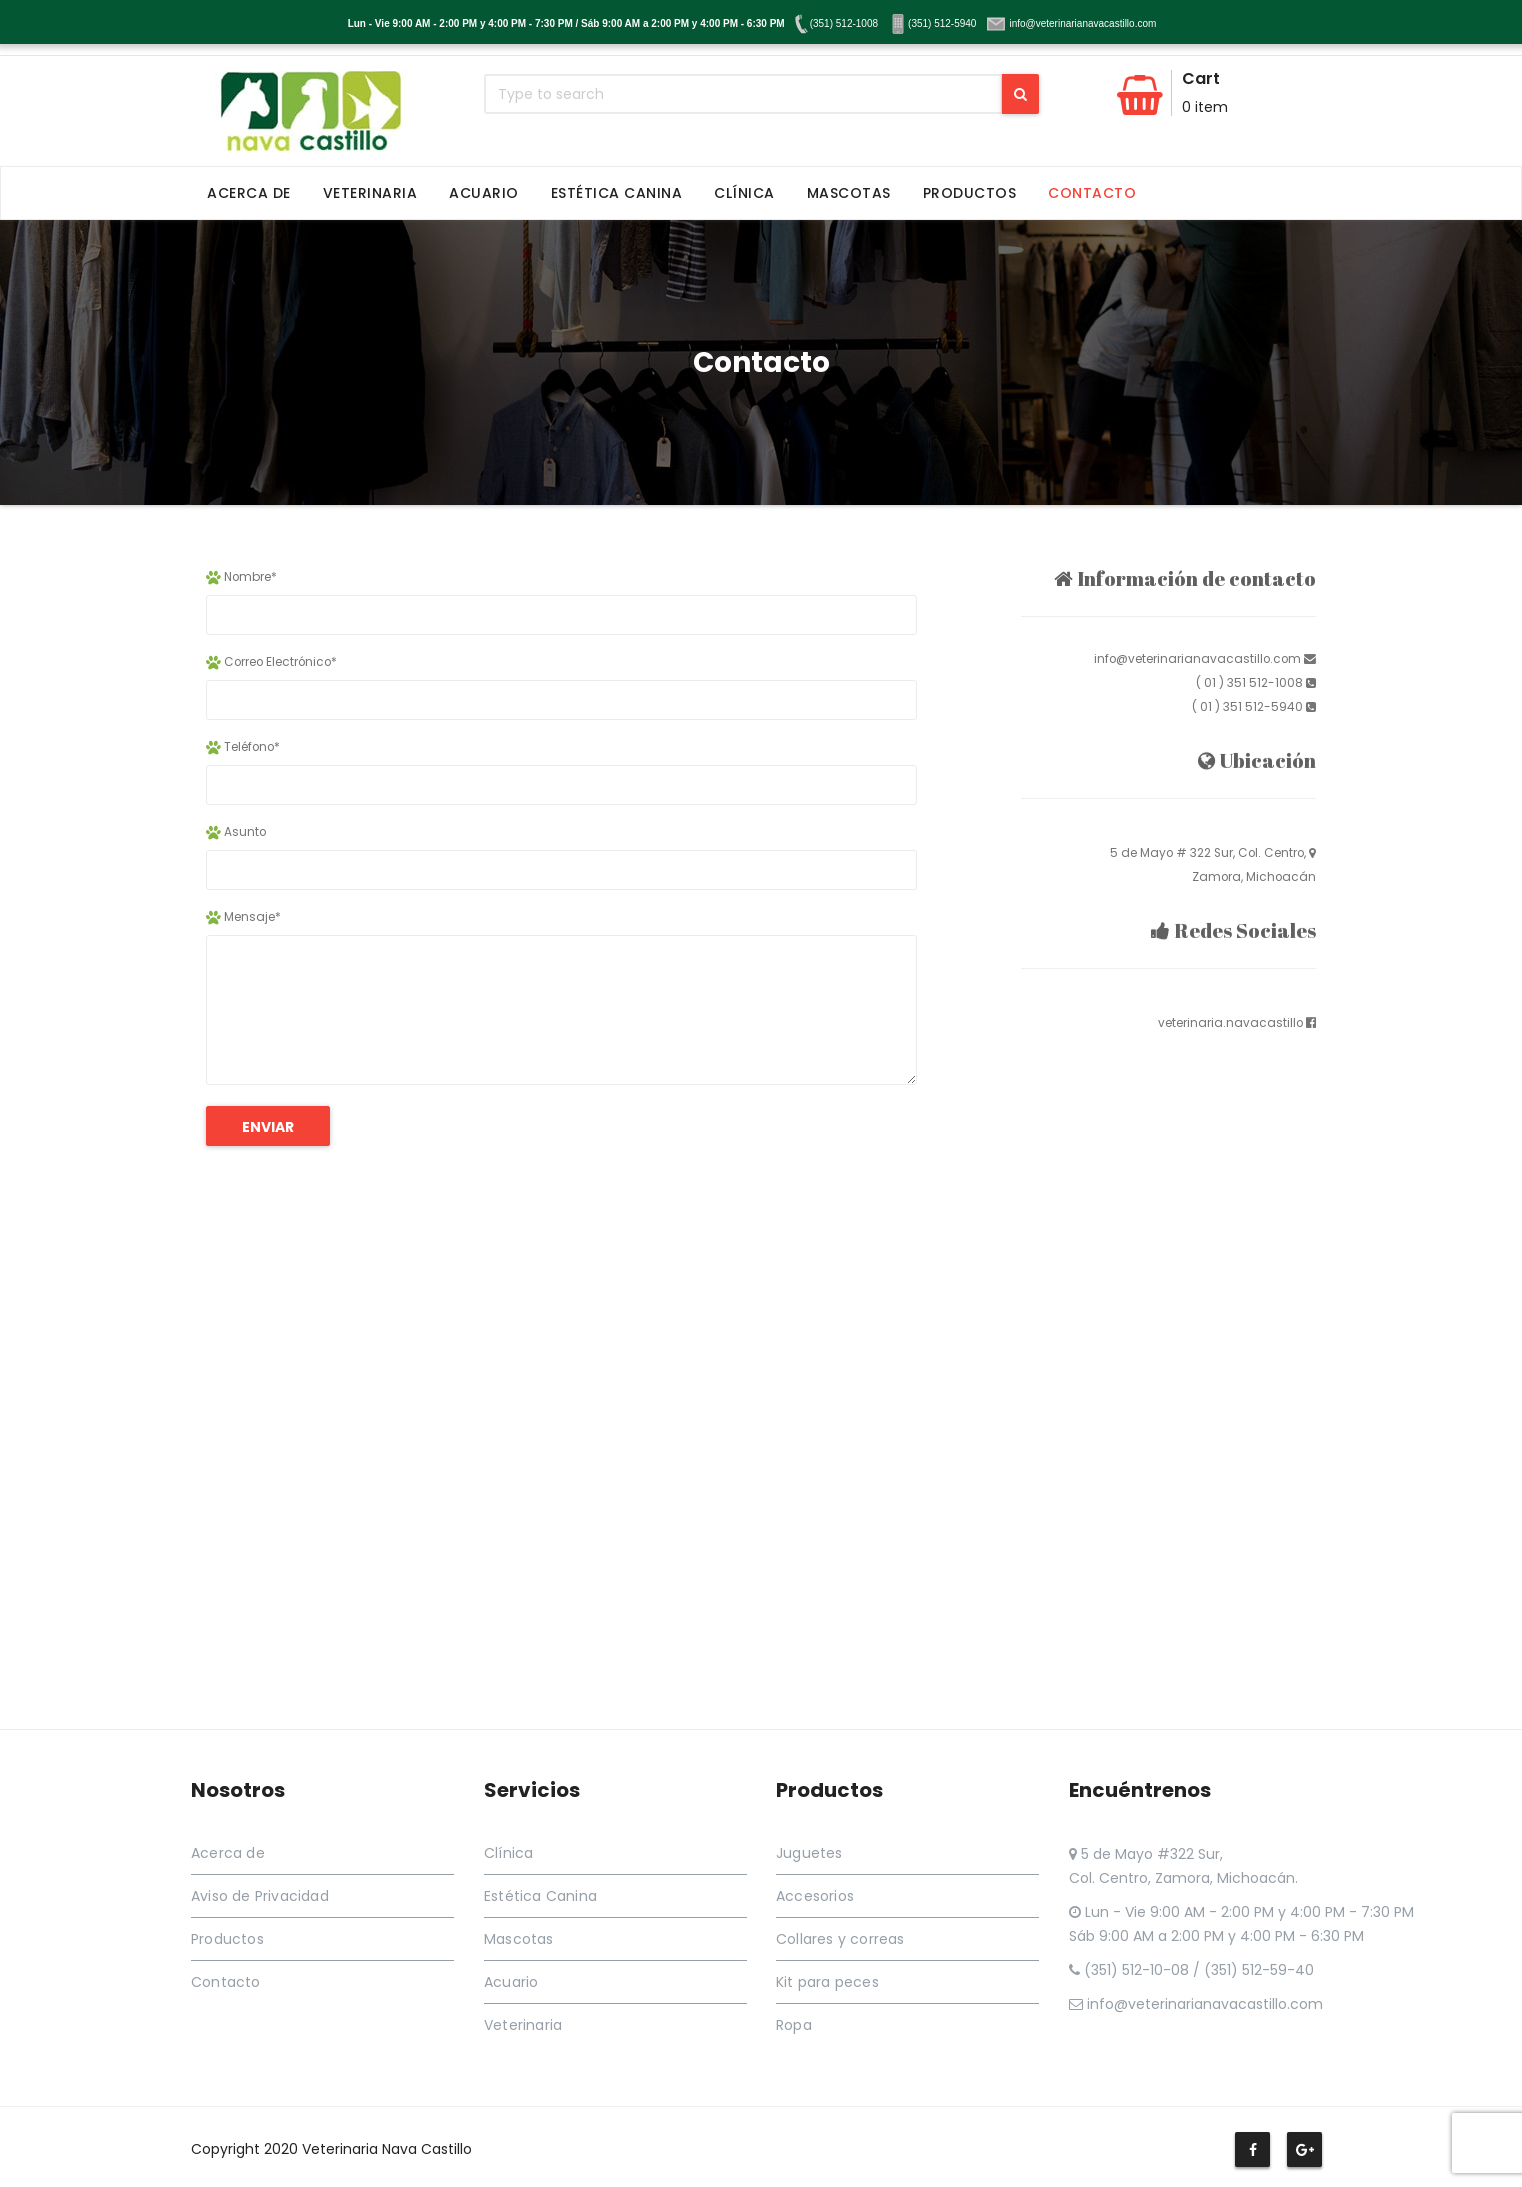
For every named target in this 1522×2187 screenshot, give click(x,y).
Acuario (484, 193)
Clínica (744, 193)
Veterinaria (370, 193)
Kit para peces (827, 1982)
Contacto (1092, 193)
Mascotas (849, 193)
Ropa (794, 2025)
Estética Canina (617, 193)
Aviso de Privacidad (260, 1896)
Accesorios (815, 1896)
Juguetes (809, 1853)
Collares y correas (840, 1939)
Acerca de (249, 193)
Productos (970, 193)
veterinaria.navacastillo (1230, 1023)
